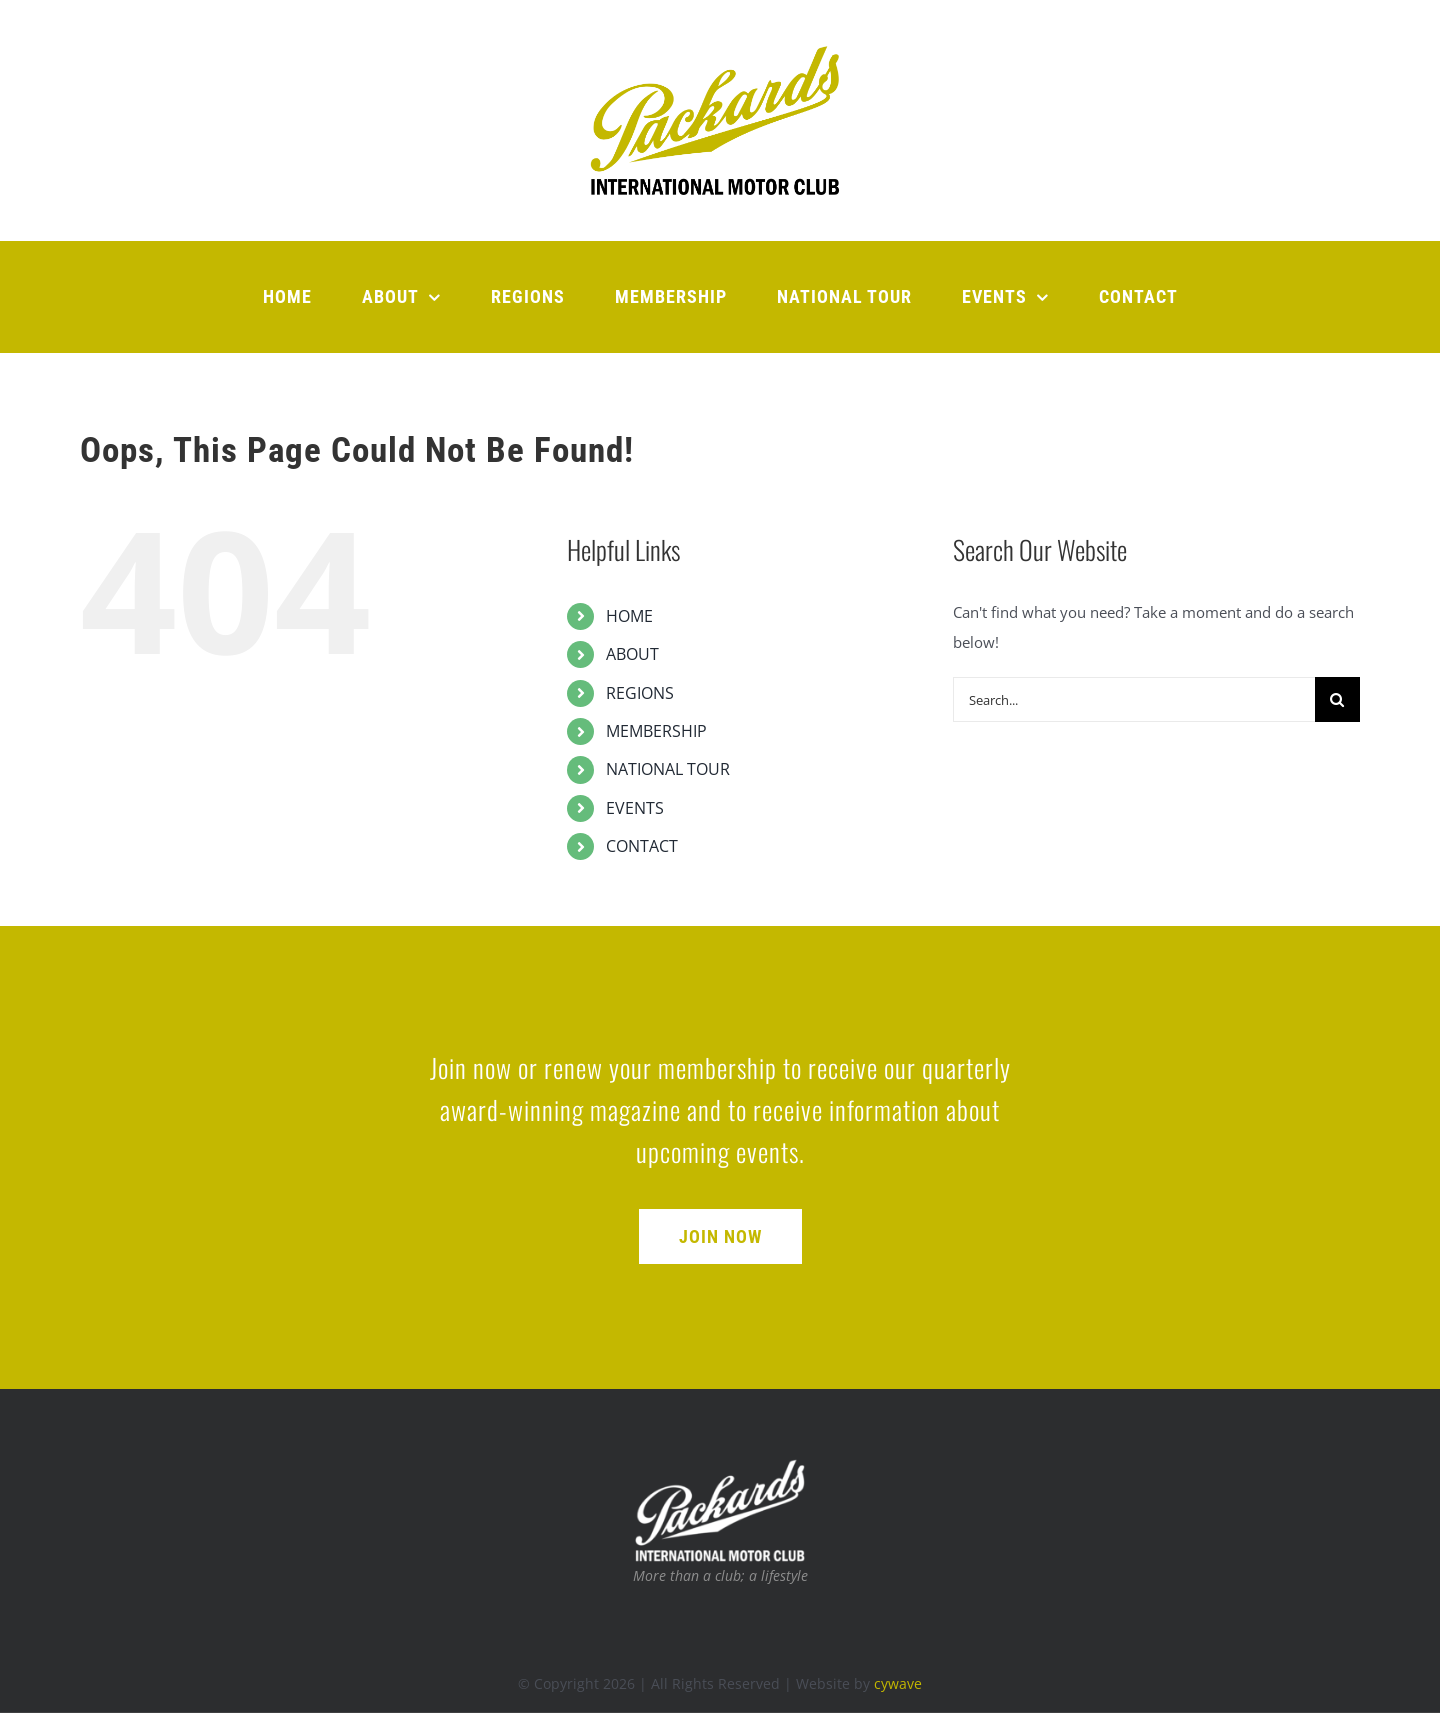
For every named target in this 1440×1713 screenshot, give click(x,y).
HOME (629, 616)
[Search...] (1134, 699)
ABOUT (632, 654)
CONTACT (642, 846)
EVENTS (635, 808)
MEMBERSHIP (656, 731)
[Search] (1337, 699)
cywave (898, 1683)
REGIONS (640, 693)
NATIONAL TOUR (668, 769)
